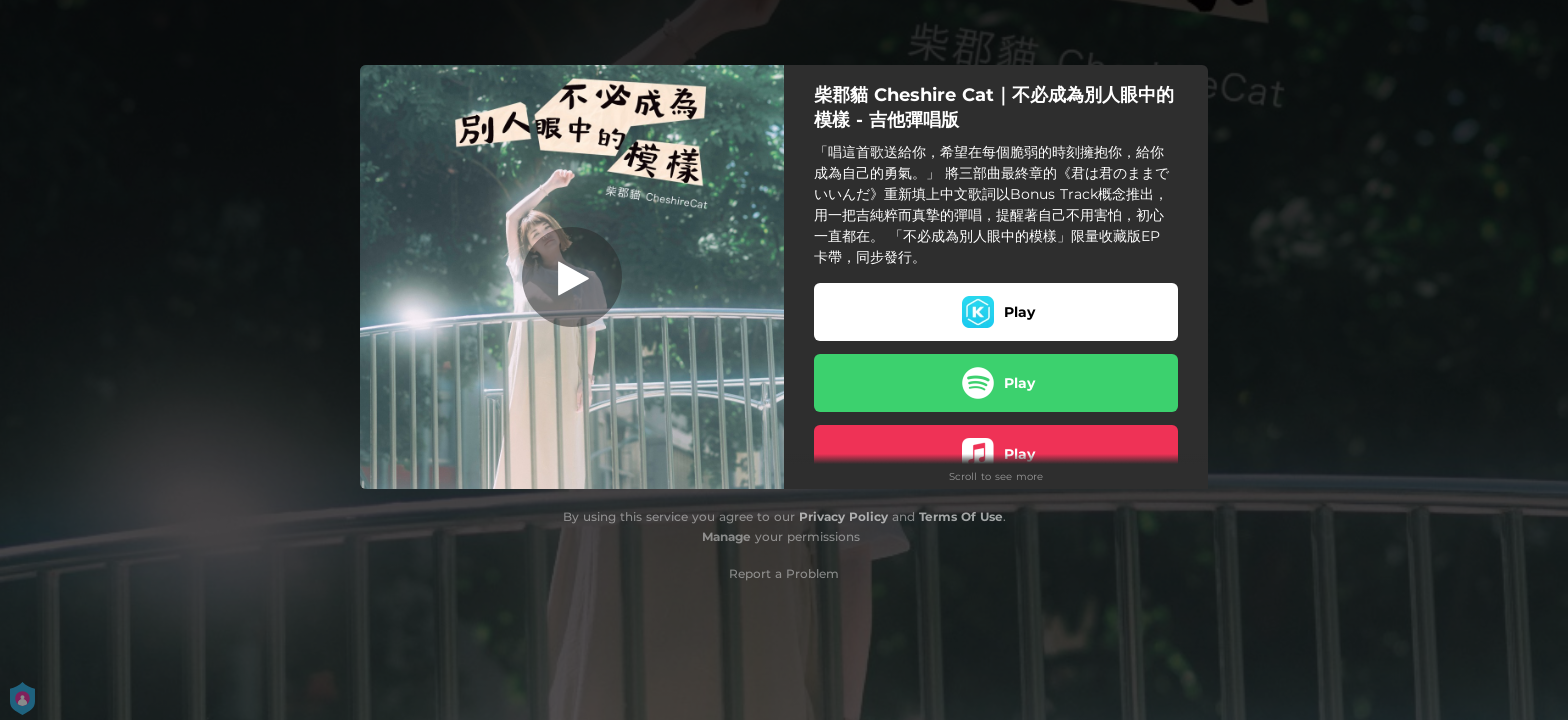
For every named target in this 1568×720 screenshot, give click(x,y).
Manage (726, 536)
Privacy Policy (843, 516)
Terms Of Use (961, 516)
